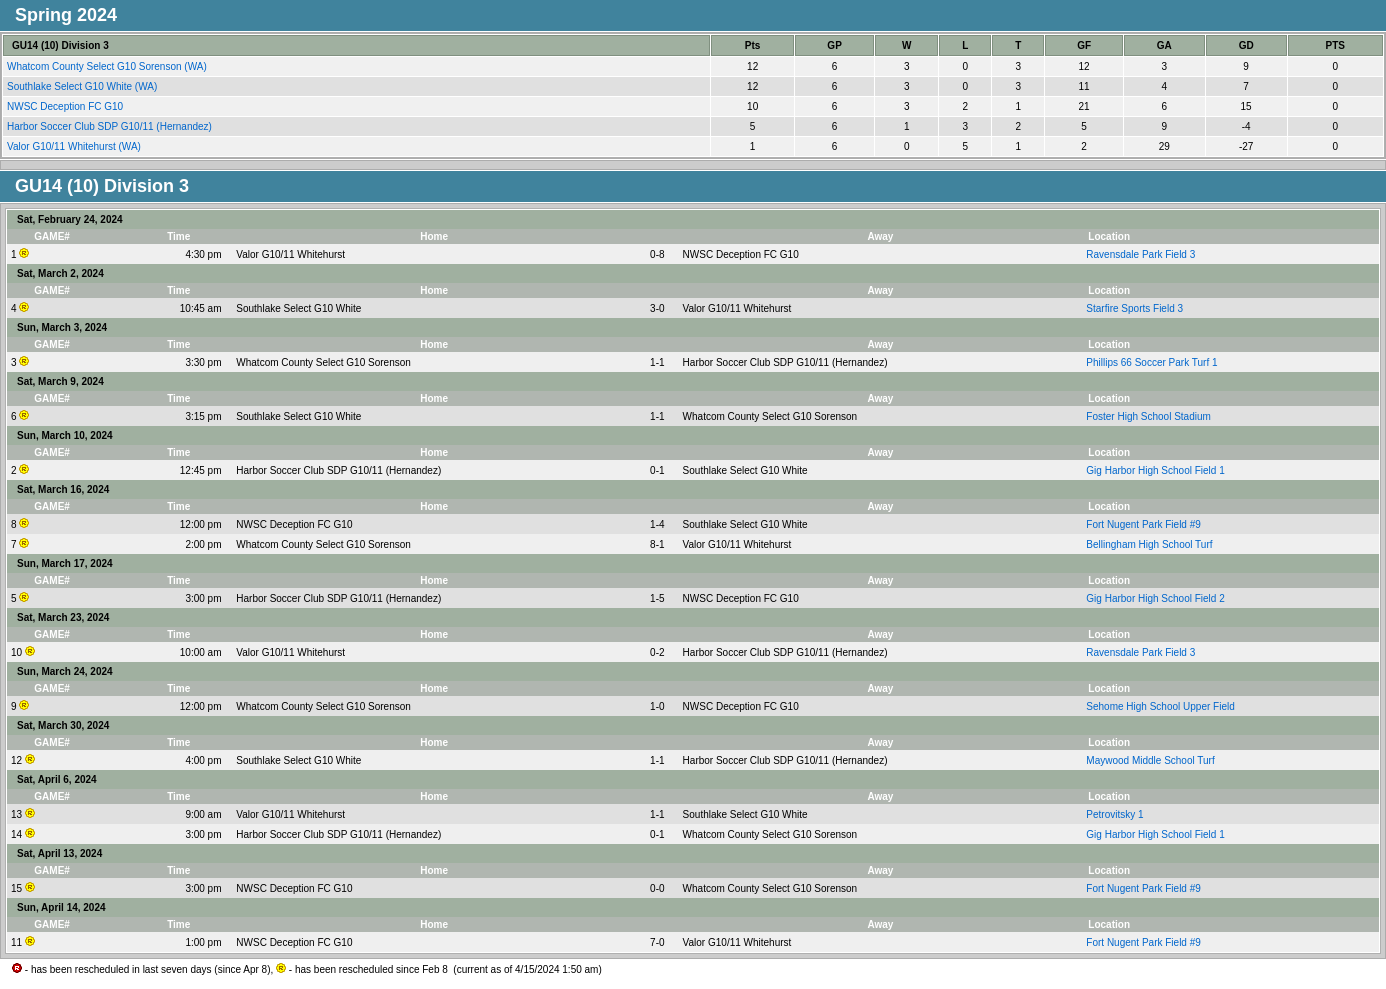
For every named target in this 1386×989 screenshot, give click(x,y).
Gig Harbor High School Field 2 (1155, 598)
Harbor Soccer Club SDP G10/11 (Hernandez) (111, 126)
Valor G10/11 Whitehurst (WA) (75, 146)
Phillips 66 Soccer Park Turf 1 (1151, 362)
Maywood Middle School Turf (1150, 760)
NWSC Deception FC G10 (66, 106)
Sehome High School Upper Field (1160, 706)
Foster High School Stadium (1148, 416)
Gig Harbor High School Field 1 (1155, 470)
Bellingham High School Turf (1149, 544)
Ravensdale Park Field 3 (1140, 254)
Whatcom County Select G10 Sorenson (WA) (108, 66)
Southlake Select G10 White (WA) (83, 86)
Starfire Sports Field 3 (1134, 308)
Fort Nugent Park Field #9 (1143, 524)
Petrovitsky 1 (1114, 814)
